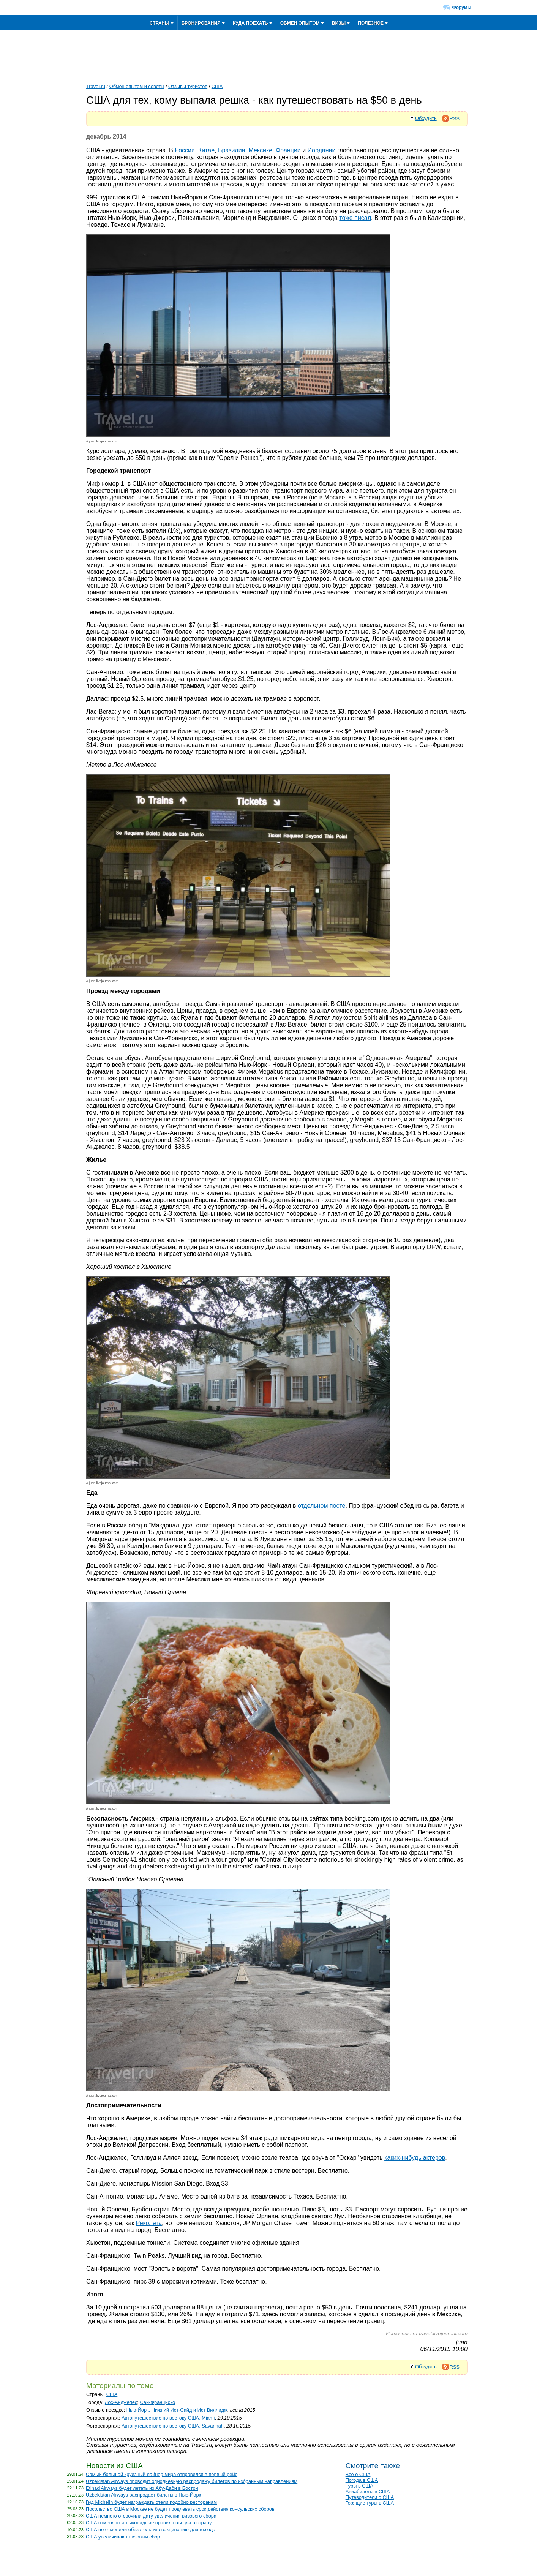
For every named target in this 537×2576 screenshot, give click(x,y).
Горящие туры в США (370, 2503)
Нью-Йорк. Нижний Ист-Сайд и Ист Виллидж (176, 2410)
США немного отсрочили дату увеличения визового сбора (151, 2516)
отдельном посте (322, 1505)
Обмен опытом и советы (136, 86)
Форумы (461, 7)
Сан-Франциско (157, 2402)
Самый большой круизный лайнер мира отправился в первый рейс (161, 2474)
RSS (451, 119)
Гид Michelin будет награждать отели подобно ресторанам (151, 2502)
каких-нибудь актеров (414, 2157)
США (217, 86)
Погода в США (362, 2480)
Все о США (358, 2474)
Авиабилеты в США (368, 2491)
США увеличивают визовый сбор (123, 2537)
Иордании (322, 150)
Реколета (149, 2223)
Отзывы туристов (187, 86)
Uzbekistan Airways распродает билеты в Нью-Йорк (143, 2495)
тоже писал (355, 218)
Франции (288, 150)
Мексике (260, 150)
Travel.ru (95, 86)
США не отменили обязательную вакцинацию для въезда (150, 2529)
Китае (206, 150)
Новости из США (114, 2466)
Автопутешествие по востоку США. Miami (168, 2418)
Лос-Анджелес (121, 2402)
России (185, 150)
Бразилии (231, 150)
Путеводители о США (370, 2497)
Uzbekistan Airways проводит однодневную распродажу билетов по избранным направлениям (191, 2481)
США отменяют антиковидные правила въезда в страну (149, 2522)
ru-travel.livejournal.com (440, 2333)
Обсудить (426, 118)
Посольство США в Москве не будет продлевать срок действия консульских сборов (180, 2509)
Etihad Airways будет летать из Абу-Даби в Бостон (142, 2488)
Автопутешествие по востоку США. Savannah (173, 2426)
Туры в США (359, 2486)
